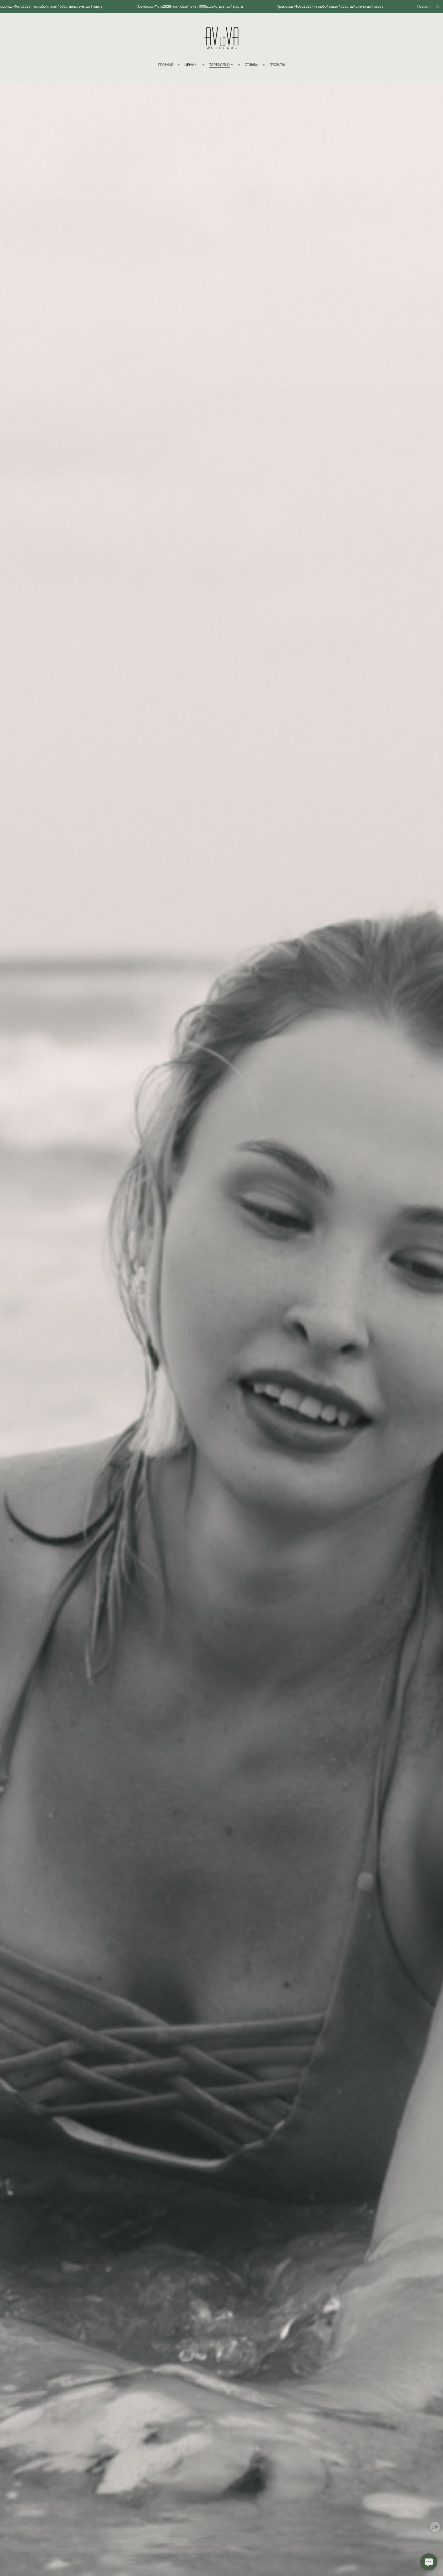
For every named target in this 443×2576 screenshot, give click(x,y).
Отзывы (251, 64)
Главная (165, 64)
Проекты (277, 64)
